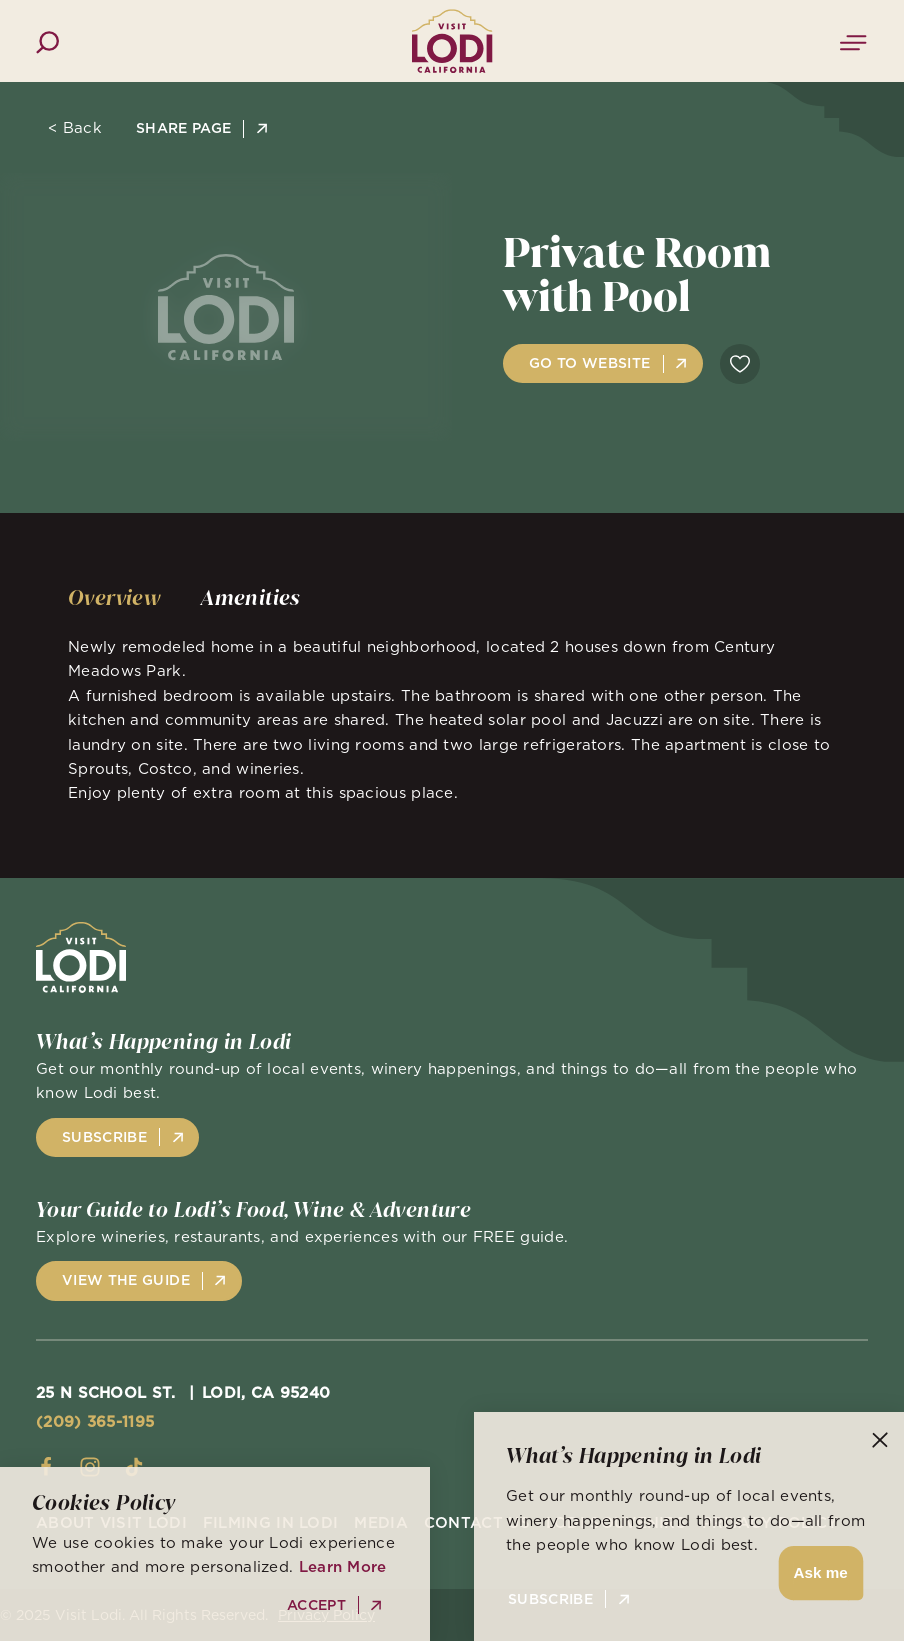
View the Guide (126, 1280)
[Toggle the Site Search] (47, 40)
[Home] (452, 41)
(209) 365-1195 (95, 1421)
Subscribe (550, 1599)
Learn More (343, 1566)
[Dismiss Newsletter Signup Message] (880, 1440)
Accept (316, 1605)
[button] (817, 1573)
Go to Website (590, 363)
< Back (75, 127)
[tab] (114, 598)
